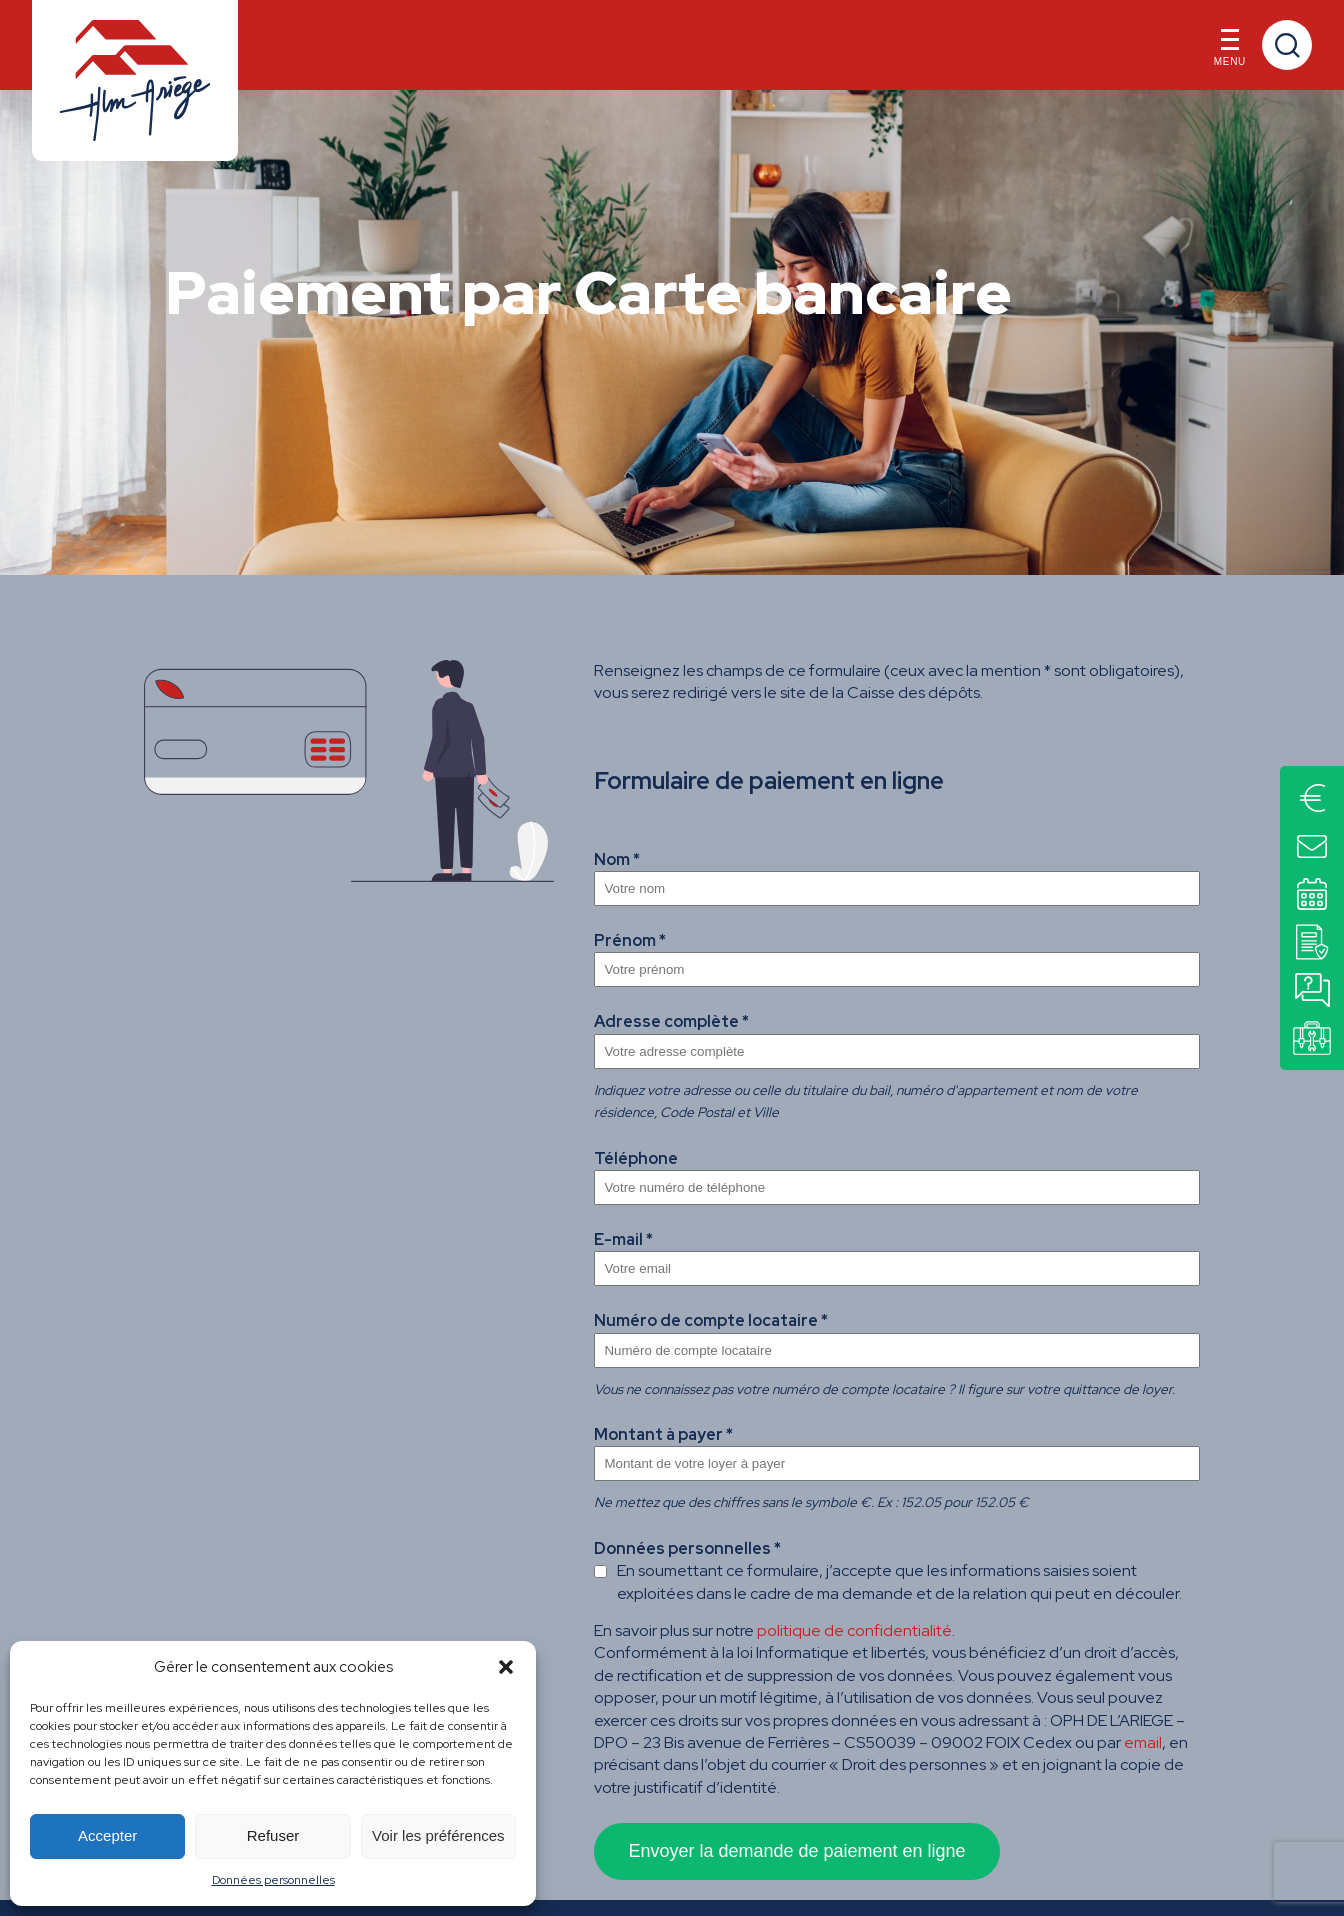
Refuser (273, 1835)
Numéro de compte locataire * (711, 1320)
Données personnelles (273, 1880)
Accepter (107, 1835)
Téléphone (636, 1158)
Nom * (617, 859)
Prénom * (630, 940)
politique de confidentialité (854, 1630)
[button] (506, 1667)
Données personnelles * (687, 1548)
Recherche (1287, 45)
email (1143, 1742)
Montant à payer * (663, 1434)
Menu (1230, 52)
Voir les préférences (438, 1835)
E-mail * (623, 1239)
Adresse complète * (671, 1021)
